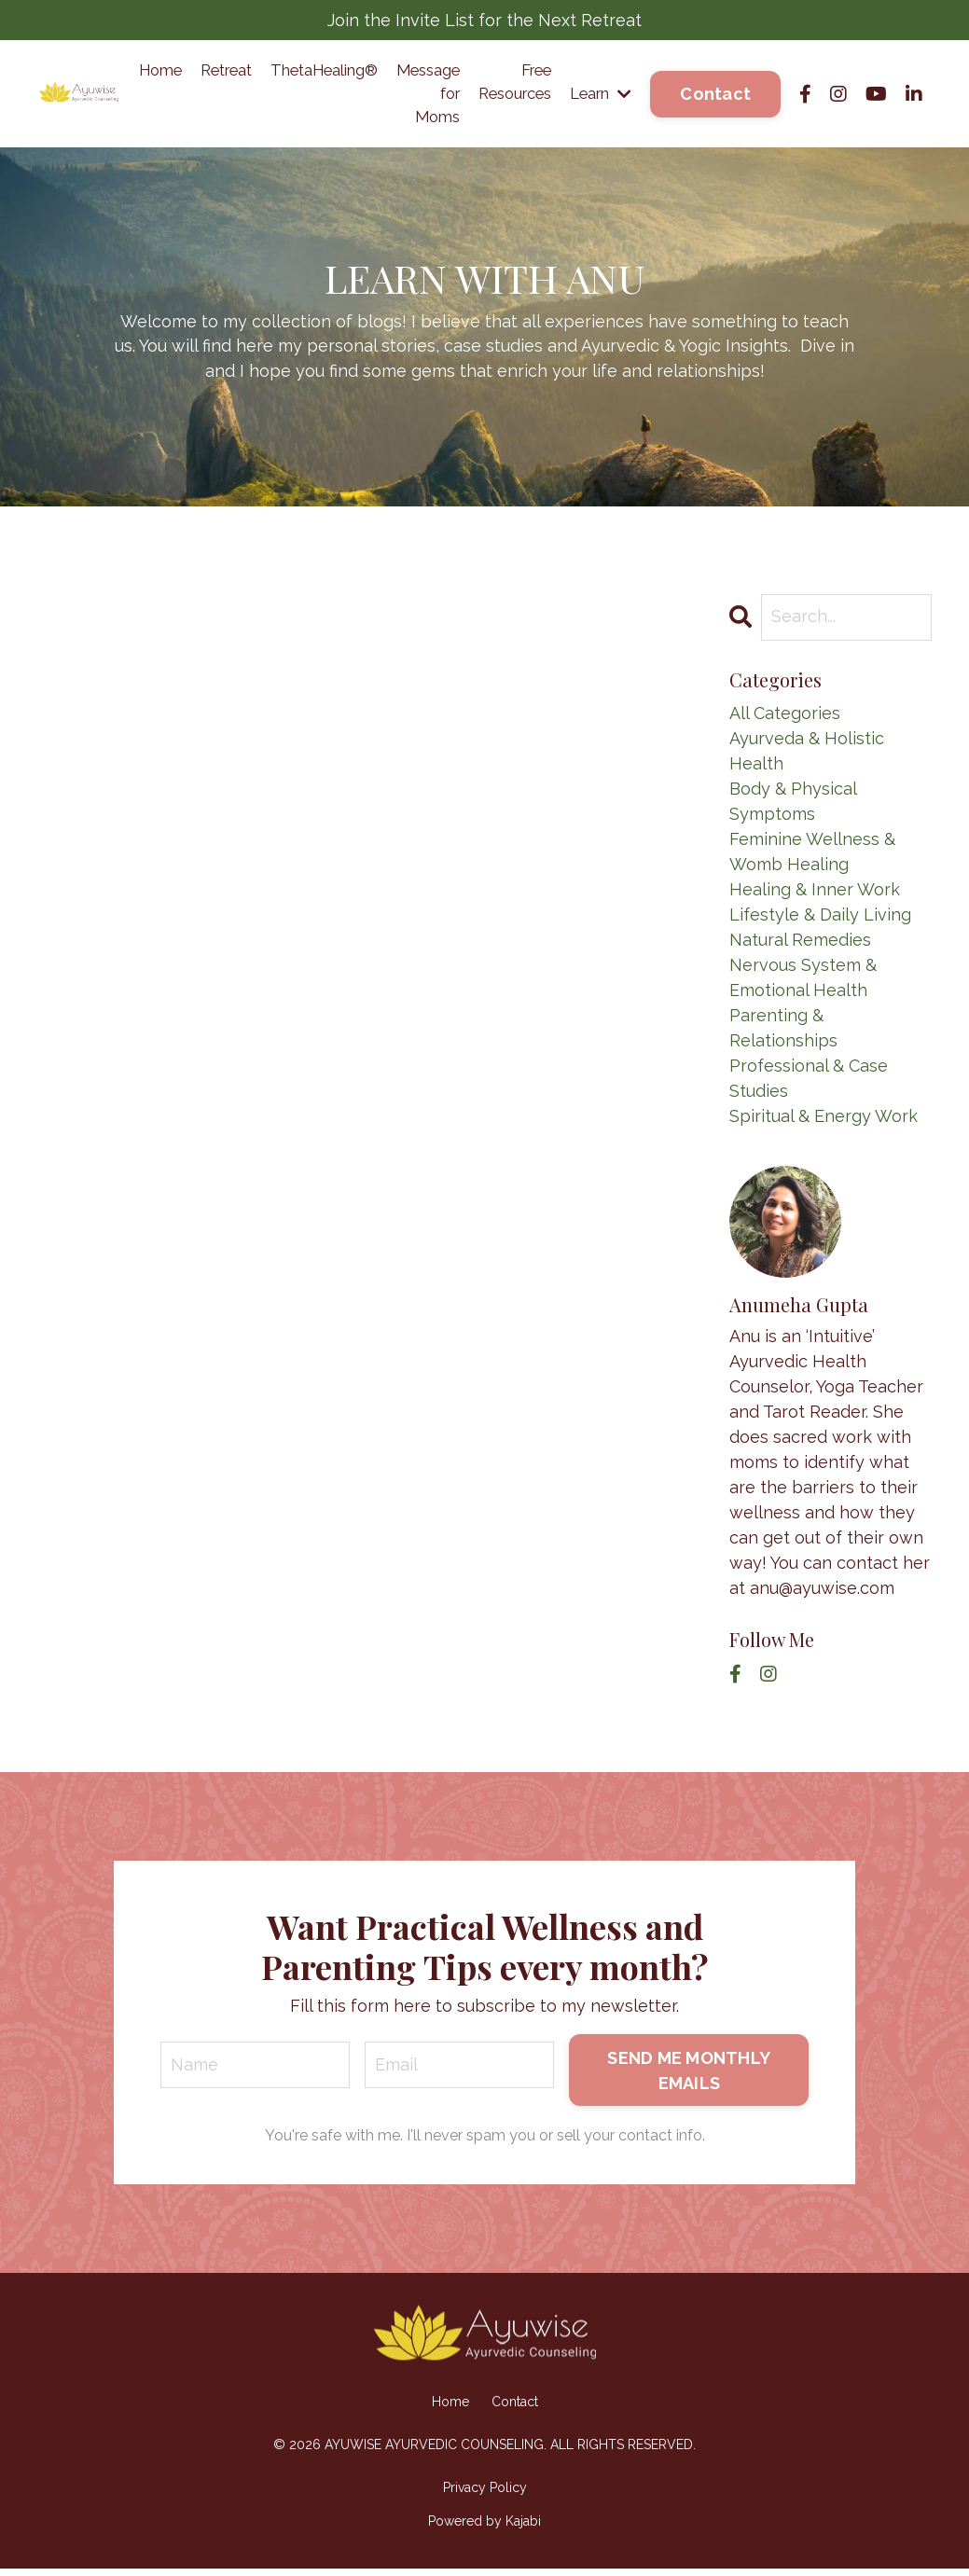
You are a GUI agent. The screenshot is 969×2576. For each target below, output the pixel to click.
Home (103, 71)
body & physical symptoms (792, 806)
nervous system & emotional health (803, 983)
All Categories (784, 718)
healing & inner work (814, 895)
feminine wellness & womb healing (812, 857)
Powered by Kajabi (484, 2528)
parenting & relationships (783, 1033)
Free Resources (500, 84)
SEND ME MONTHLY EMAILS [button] (688, 2077)
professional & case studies (808, 1083)
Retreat (176, 71)
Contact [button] (715, 96)
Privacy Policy (485, 2494)
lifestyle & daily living (820, 920)
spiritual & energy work (823, 1121)
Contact (514, 2409)
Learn (596, 96)
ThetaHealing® (287, 71)
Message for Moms (403, 97)
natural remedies (800, 945)
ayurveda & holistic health (806, 756)
